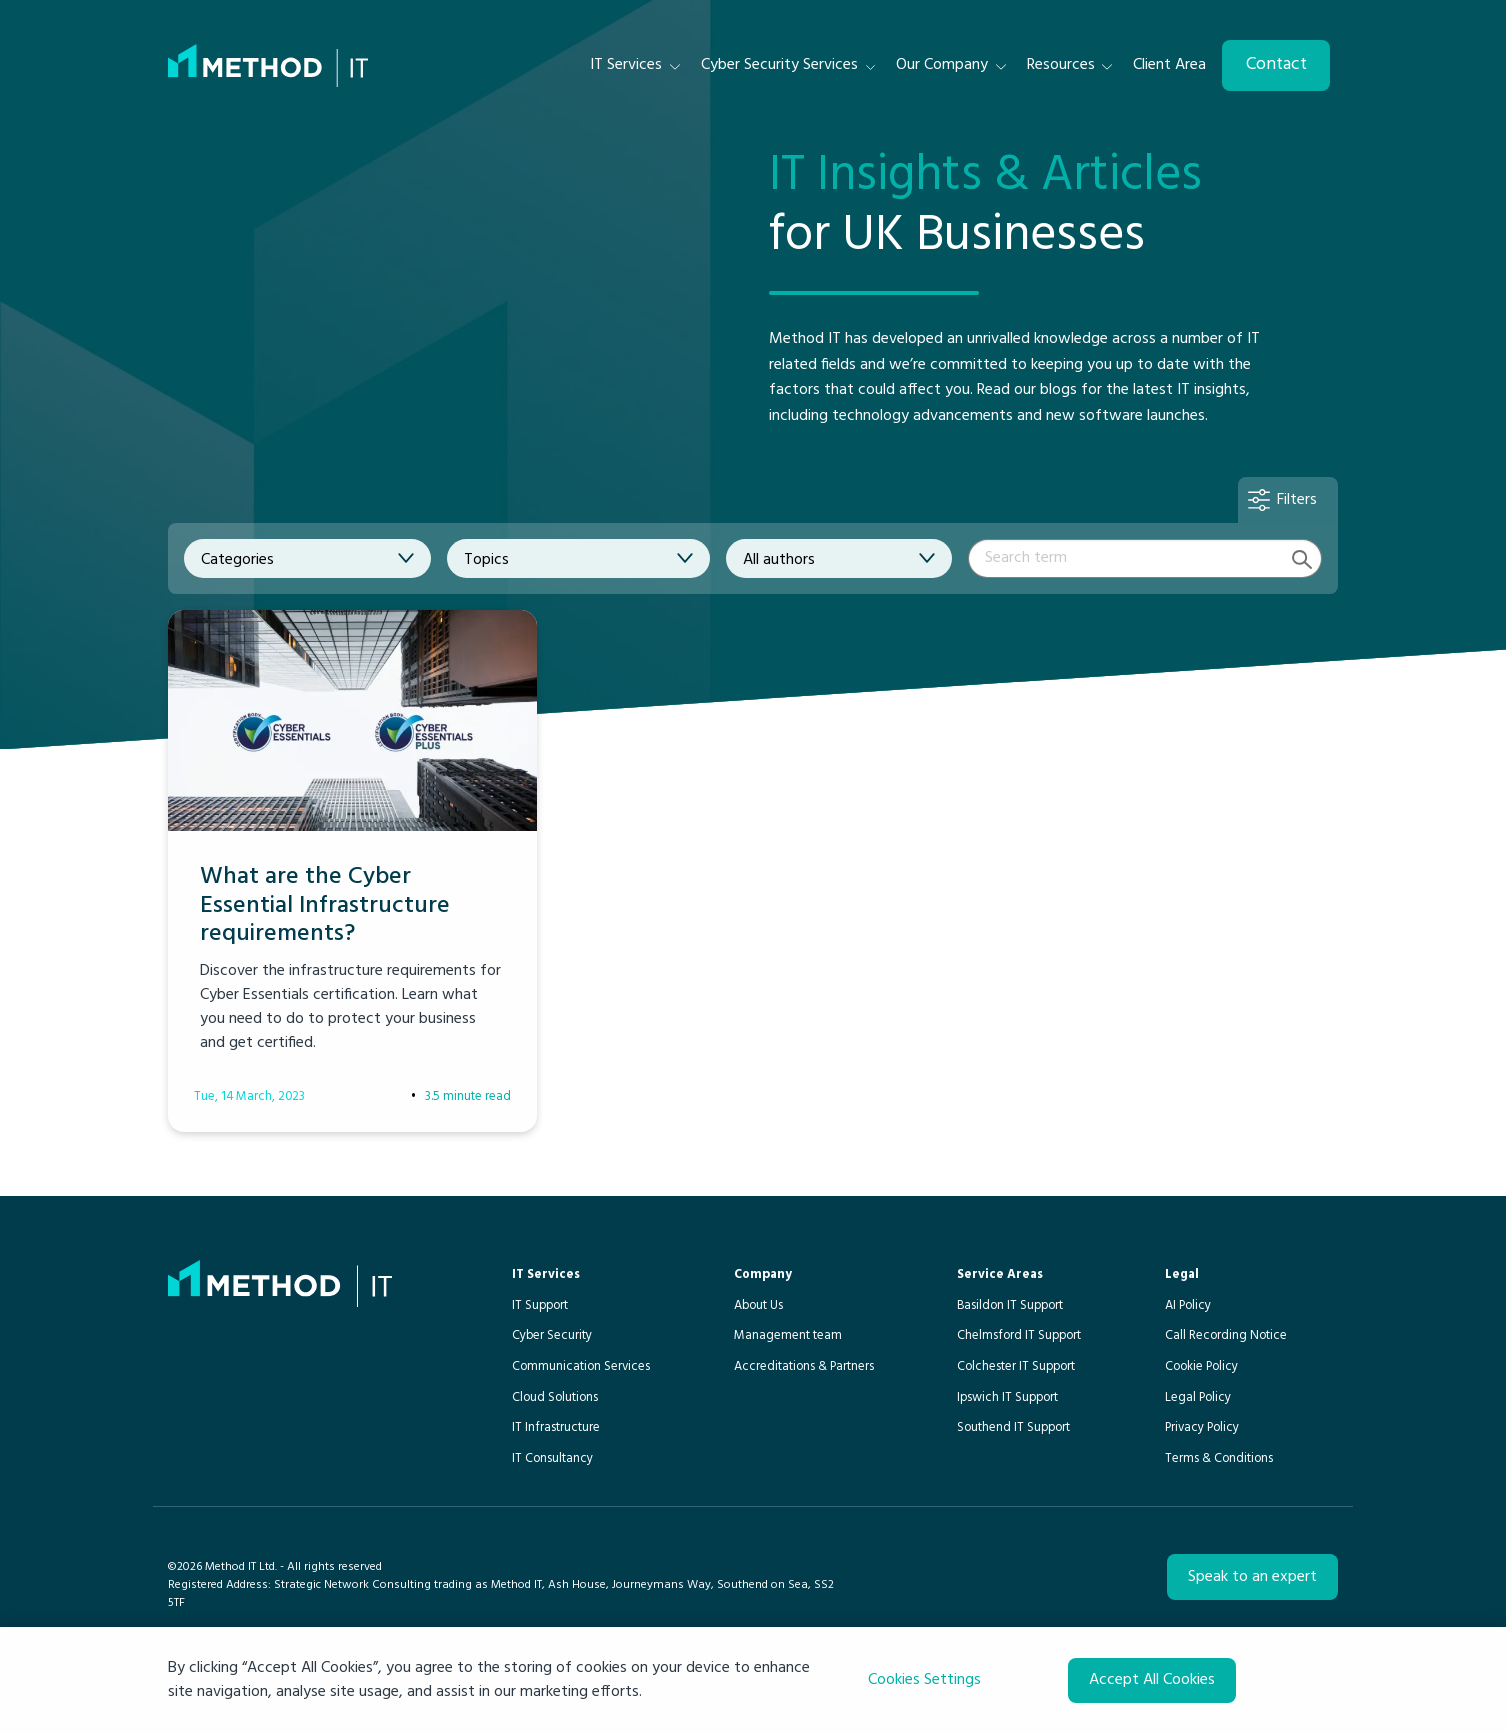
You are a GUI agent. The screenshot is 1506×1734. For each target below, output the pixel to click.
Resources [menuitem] (1061, 65)
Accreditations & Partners (804, 1366)
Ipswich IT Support (1007, 1397)
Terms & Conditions (1219, 1458)
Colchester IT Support (1016, 1366)
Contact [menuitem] (1276, 64)
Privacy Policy (1202, 1427)
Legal (1182, 1274)
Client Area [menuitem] (1169, 65)
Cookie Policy (1201, 1366)
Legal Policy (1198, 1397)
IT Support (540, 1305)
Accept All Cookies (1152, 1680)
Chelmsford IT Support (1019, 1335)
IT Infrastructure (556, 1427)
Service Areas (1000, 1274)
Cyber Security (552, 1335)
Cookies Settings (924, 1680)
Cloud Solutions (555, 1397)
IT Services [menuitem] (626, 65)
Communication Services (581, 1366)
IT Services (546, 1274)
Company (763, 1274)
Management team (788, 1335)
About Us (758, 1305)
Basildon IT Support (1010, 1305)
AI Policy (1188, 1305)
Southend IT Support (1013, 1427)
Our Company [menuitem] (942, 65)
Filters (1297, 500)
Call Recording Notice (1226, 1335)
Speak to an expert (1252, 1577)
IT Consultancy (552, 1458)
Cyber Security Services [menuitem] (779, 65)
